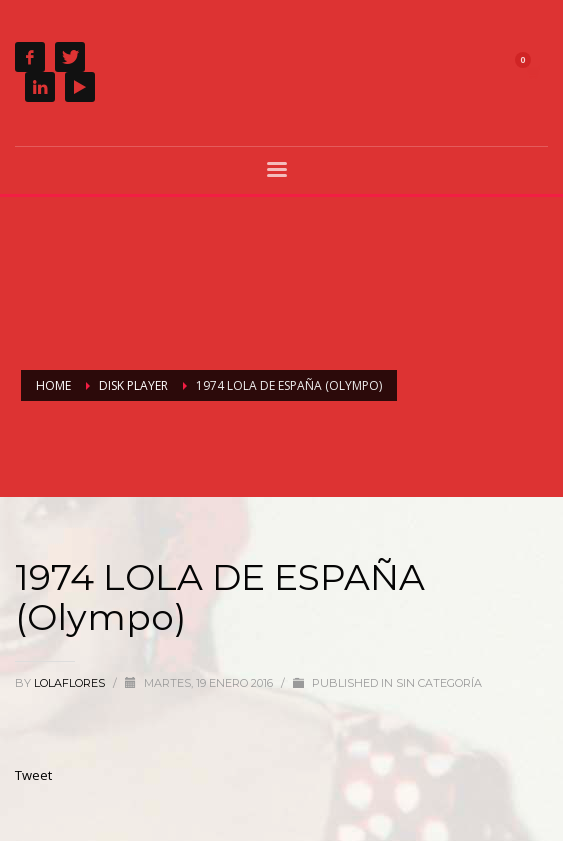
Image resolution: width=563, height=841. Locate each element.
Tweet (33, 775)
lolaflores (71, 683)
